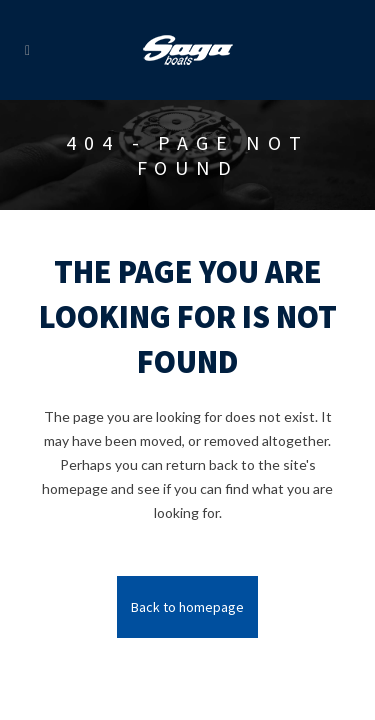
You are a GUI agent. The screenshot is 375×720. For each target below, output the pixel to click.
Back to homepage (187, 607)
